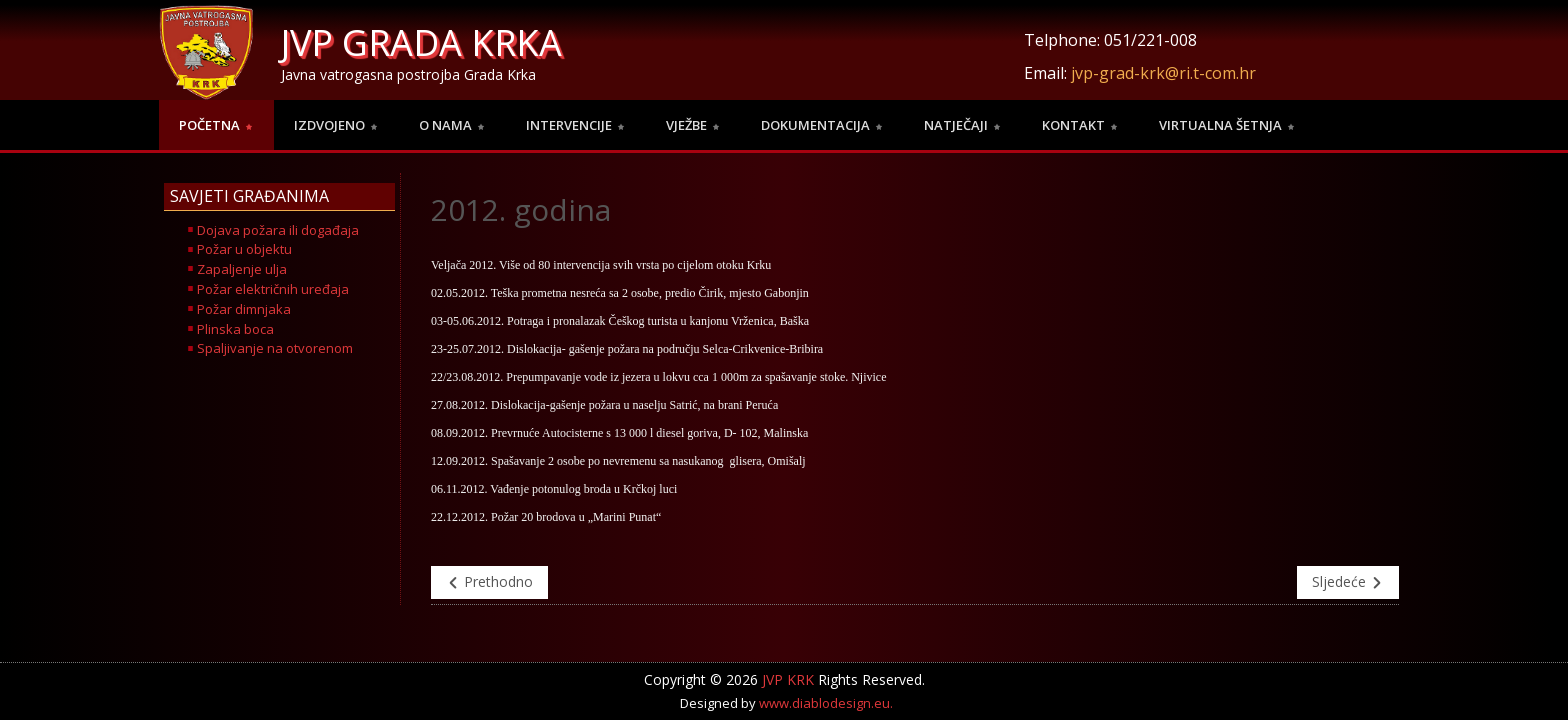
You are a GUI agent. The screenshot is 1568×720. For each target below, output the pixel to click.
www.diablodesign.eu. (826, 703)
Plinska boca (235, 329)
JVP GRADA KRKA (421, 42)
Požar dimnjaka (244, 309)
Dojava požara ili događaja (278, 230)
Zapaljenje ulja (242, 269)
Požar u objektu (244, 249)
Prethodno (489, 582)
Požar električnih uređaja (273, 289)
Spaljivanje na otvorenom (275, 348)
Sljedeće (1348, 582)
